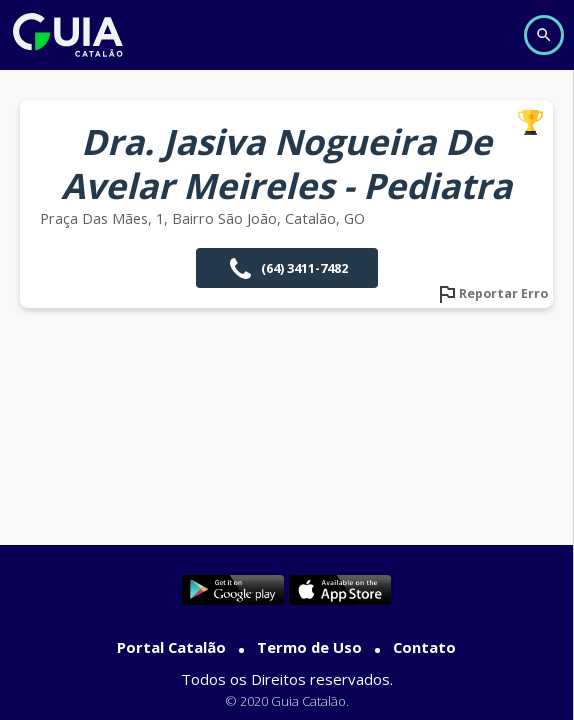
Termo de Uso (309, 647)
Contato (424, 647)
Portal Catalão (171, 647)
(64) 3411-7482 (287, 268)
